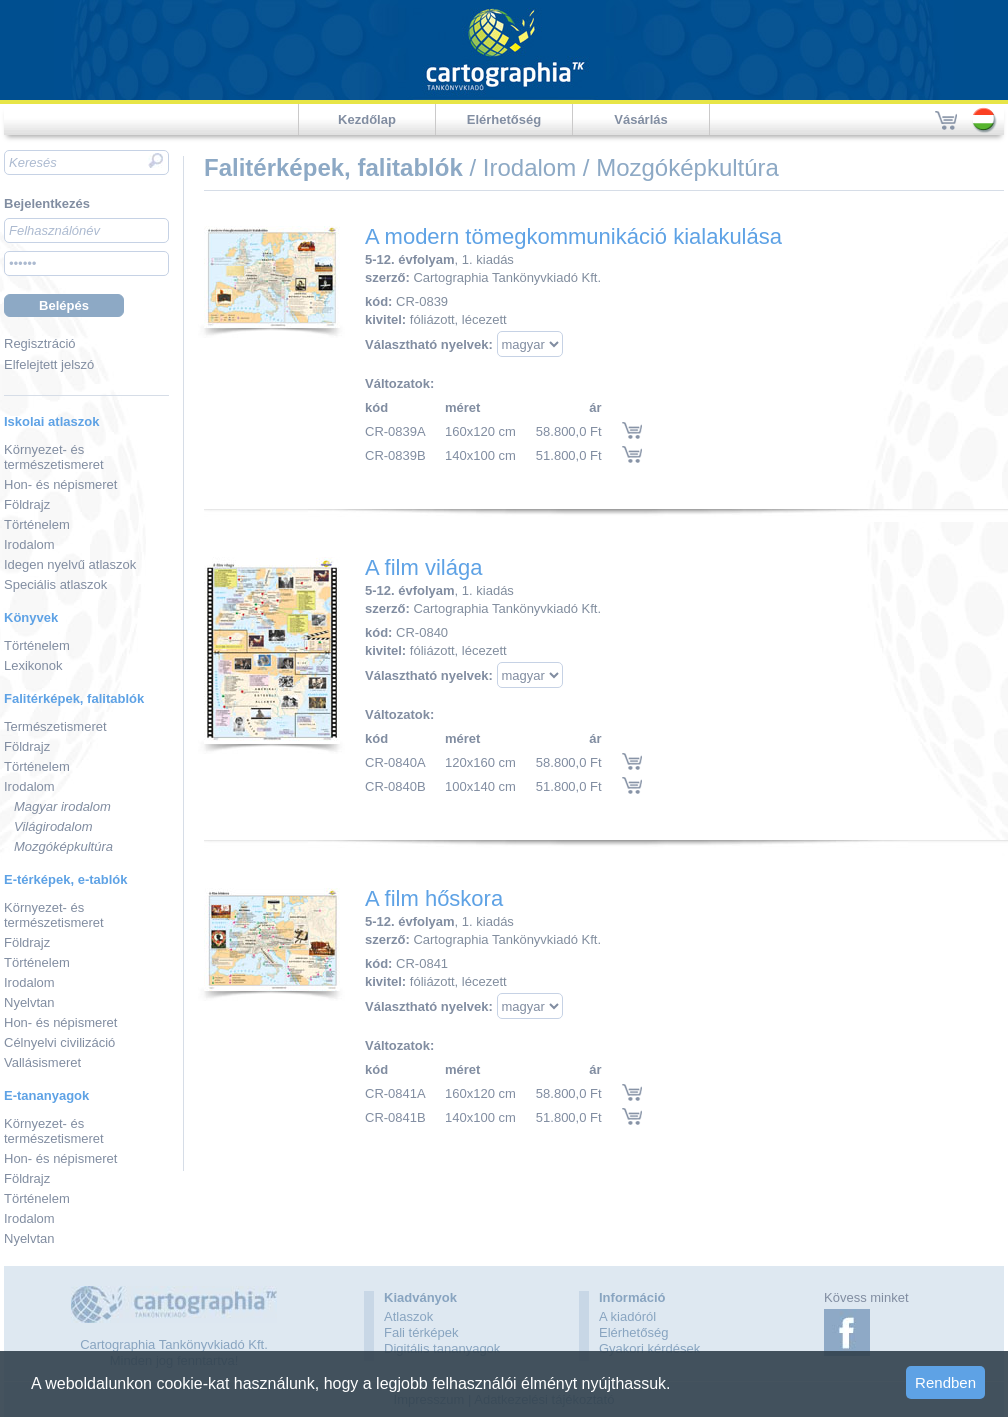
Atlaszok (408, 1316)
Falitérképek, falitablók (74, 698)
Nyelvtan (29, 1002)
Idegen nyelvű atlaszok (70, 564)
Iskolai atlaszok (51, 421)
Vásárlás (641, 119)
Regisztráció (40, 343)
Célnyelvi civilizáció (59, 1042)
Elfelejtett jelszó (49, 364)
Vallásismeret (42, 1062)
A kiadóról (627, 1316)
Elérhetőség (504, 119)
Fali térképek (421, 1332)
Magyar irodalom (62, 806)
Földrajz (27, 504)
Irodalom (29, 544)
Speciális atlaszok (55, 584)
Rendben (945, 1382)
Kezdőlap (367, 119)
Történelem (37, 524)
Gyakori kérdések (649, 1348)
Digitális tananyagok (442, 1348)
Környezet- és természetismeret (54, 457)
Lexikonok (33, 665)
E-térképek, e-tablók (66, 879)
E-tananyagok (46, 1095)
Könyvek (31, 617)
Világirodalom (53, 826)
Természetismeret (55, 726)
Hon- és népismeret (60, 484)
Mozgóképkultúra (63, 846)
